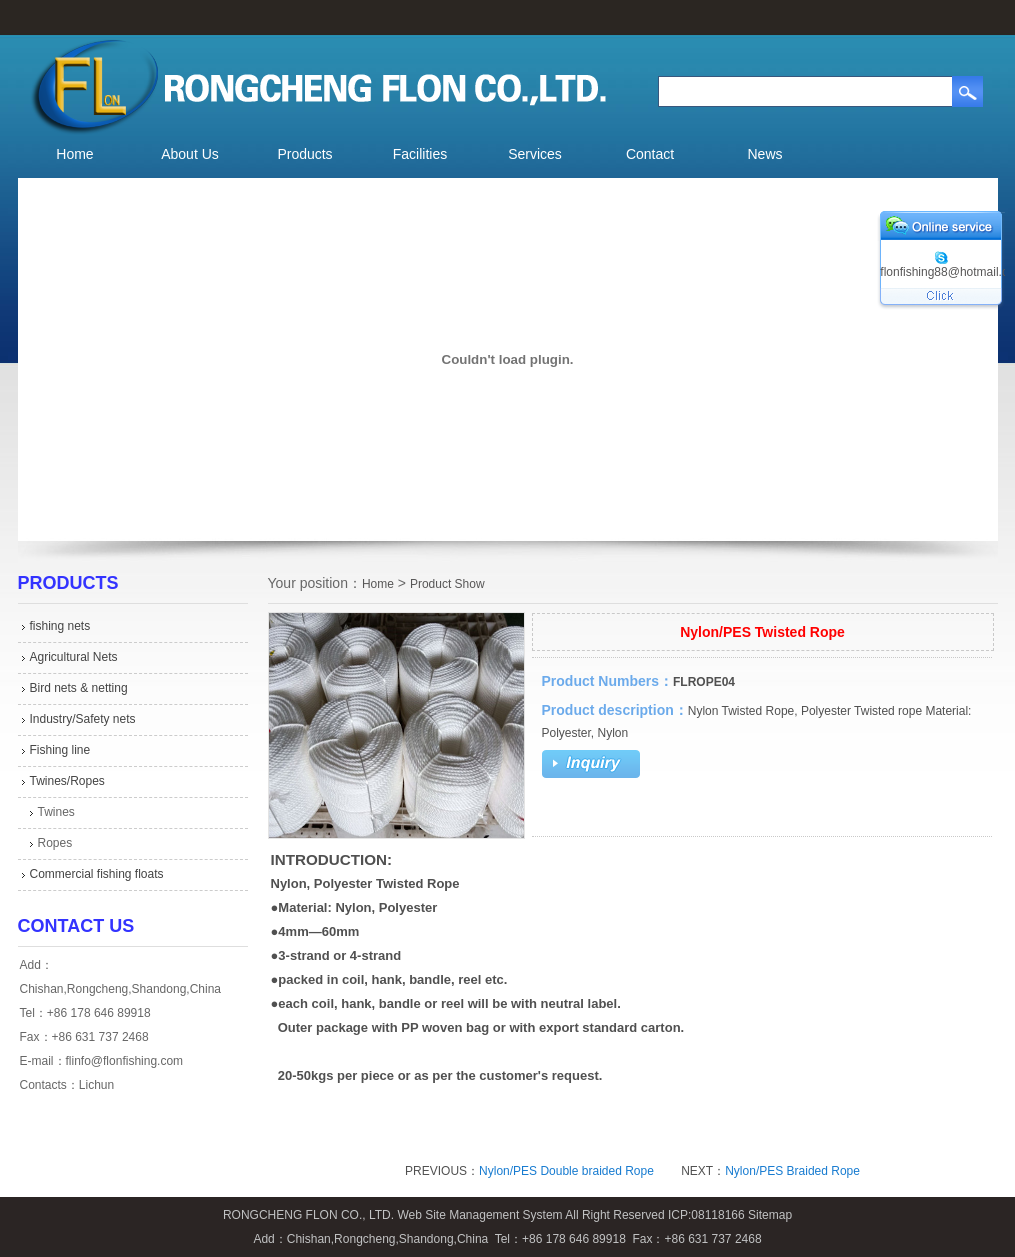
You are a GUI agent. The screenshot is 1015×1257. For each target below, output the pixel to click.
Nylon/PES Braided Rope (792, 1171)
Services (535, 154)
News (764, 154)
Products (304, 154)
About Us (190, 154)
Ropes (55, 843)
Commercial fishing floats (97, 874)
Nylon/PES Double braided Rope (566, 1171)
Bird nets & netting (79, 688)
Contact (650, 154)
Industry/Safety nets (83, 719)
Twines (56, 812)
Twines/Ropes (67, 781)
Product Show (447, 584)
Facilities (420, 154)
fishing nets (60, 626)
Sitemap (770, 1215)
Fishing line (60, 750)
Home (74, 154)
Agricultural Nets (74, 657)
